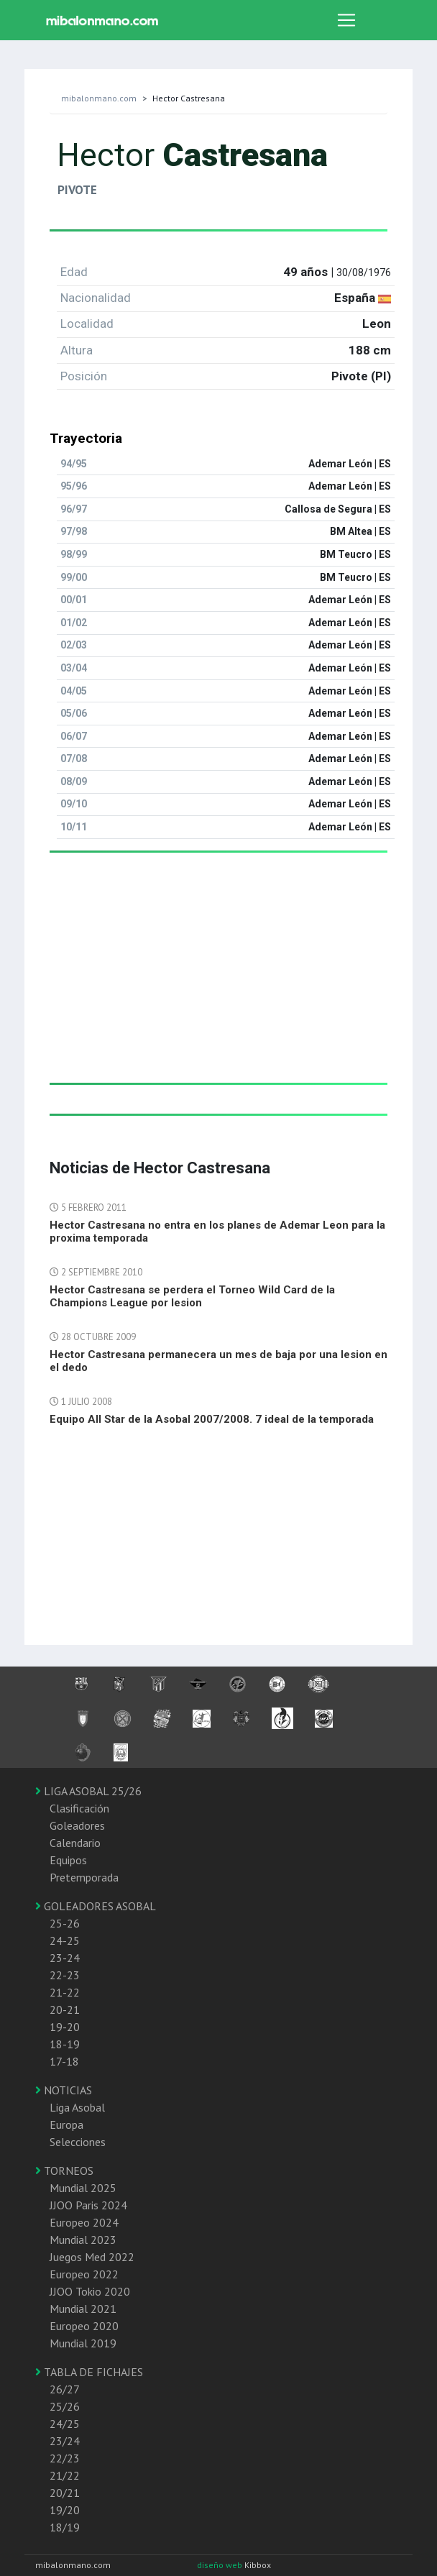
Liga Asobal (77, 2107)
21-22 (65, 1992)
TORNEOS (64, 2170)
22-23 (65, 1975)
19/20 (65, 2510)
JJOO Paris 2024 (88, 2205)
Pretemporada (84, 1877)
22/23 (65, 2458)
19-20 (65, 2027)
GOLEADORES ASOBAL (95, 1906)
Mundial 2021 (83, 2308)
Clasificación (79, 1808)
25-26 (65, 1923)
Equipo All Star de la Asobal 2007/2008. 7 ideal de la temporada (212, 1419)
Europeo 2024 (84, 2222)
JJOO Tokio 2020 (90, 2291)
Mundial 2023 (83, 2239)
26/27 (65, 2389)
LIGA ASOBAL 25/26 (88, 1791)
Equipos (68, 1860)
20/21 (65, 2492)
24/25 (65, 2423)
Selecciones (78, 2142)
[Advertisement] (218, 982)
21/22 (65, 2475)
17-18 (64, 2061)
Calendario (75, 1842)
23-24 (65, 1958)
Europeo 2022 (84, 2274)
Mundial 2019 (83, 2343)
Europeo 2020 (84, 2326)
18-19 (65, 2044)
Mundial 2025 (83, 2188)
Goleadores (77, 1825)
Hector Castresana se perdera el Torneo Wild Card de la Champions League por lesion (192, 1296)
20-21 (65, 2009)
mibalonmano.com (99, 98)
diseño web (220, 2564)
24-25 (65, 1940)
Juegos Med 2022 (92, 2257)
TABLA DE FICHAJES (89, 2372)
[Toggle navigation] (346, 20)
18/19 (65, 2527)
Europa (66, 2124)
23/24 (65, 2441)
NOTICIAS (63, 2090)
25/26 (65, 2406)
